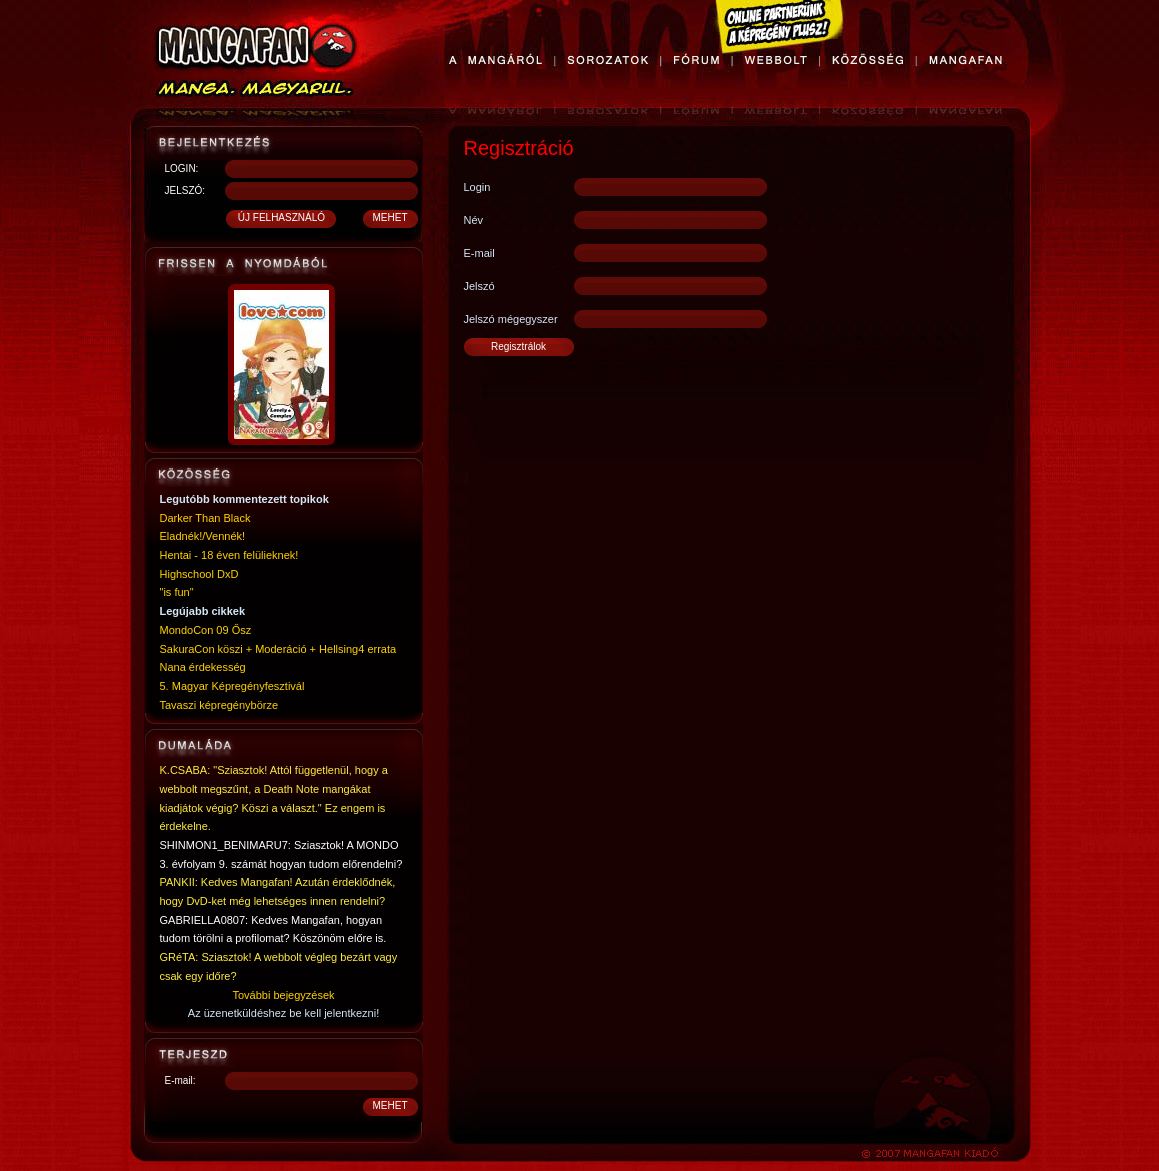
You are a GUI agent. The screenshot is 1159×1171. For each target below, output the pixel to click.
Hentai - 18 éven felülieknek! (229, 555)
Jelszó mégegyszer (511, 319)
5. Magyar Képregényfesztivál (232, 686)
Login (477, 187)
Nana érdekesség (203, 667)
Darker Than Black (205, 518)
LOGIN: (182, 168)
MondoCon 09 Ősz (206, 630)
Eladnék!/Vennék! (203, 536)
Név (474, 220)
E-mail (479, 253)
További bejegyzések (283, 995)
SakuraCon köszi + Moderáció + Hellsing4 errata (278, 649)
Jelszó (479, 286)
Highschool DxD (199, 574)
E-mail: (180, 1080)
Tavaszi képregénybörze (219, 705)
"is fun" (177, 592)
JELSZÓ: (185, 190)
